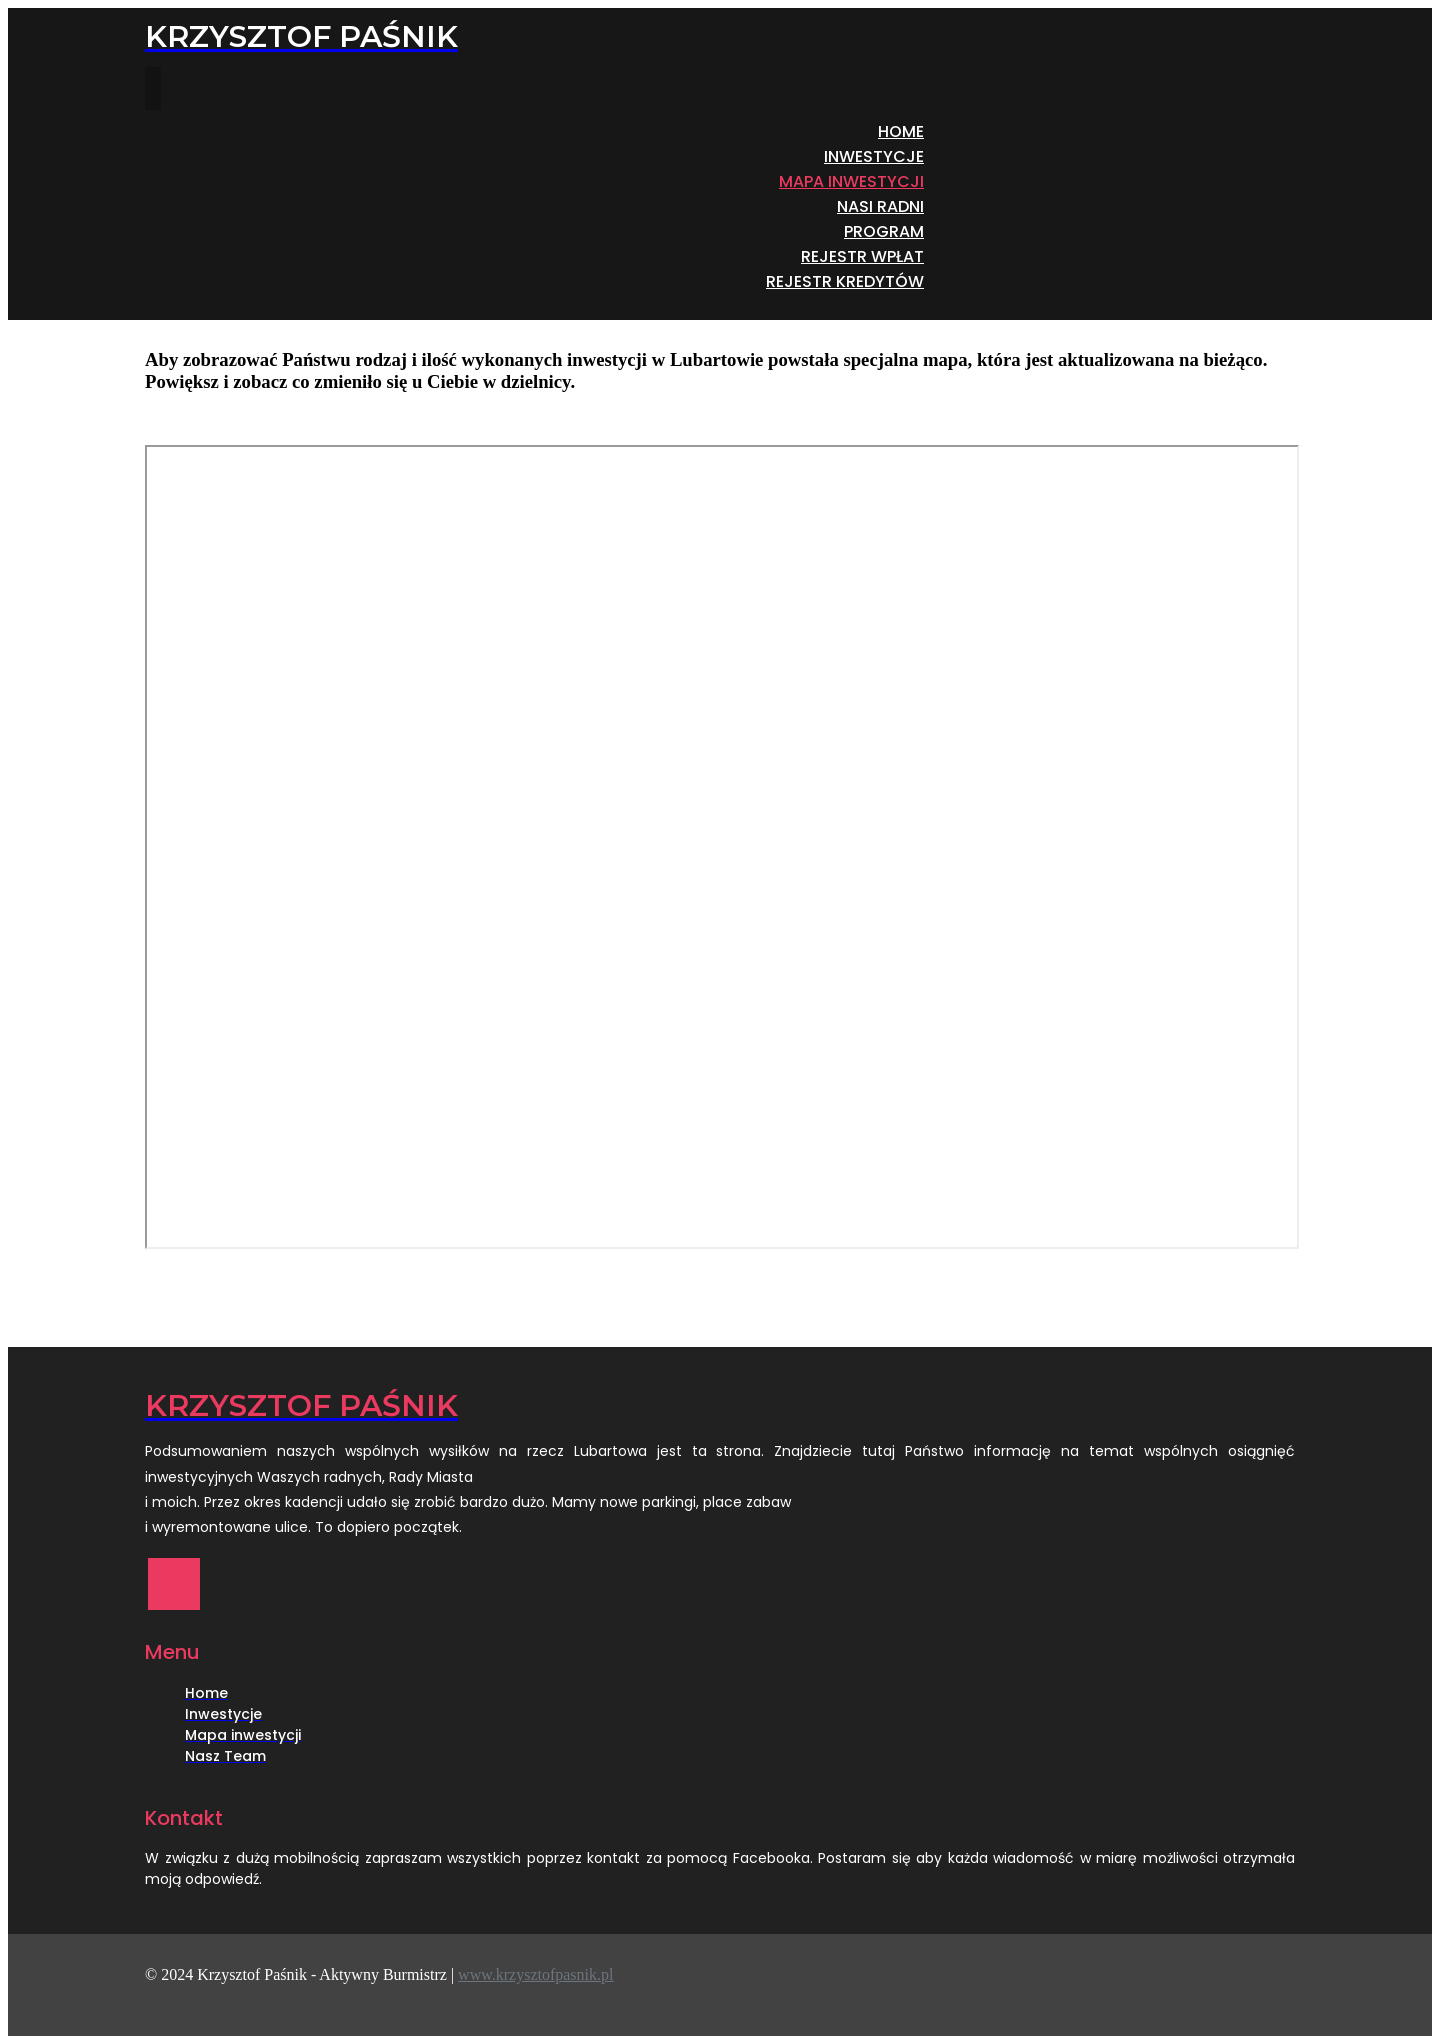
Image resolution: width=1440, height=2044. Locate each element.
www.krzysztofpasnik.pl (535, 1974)
